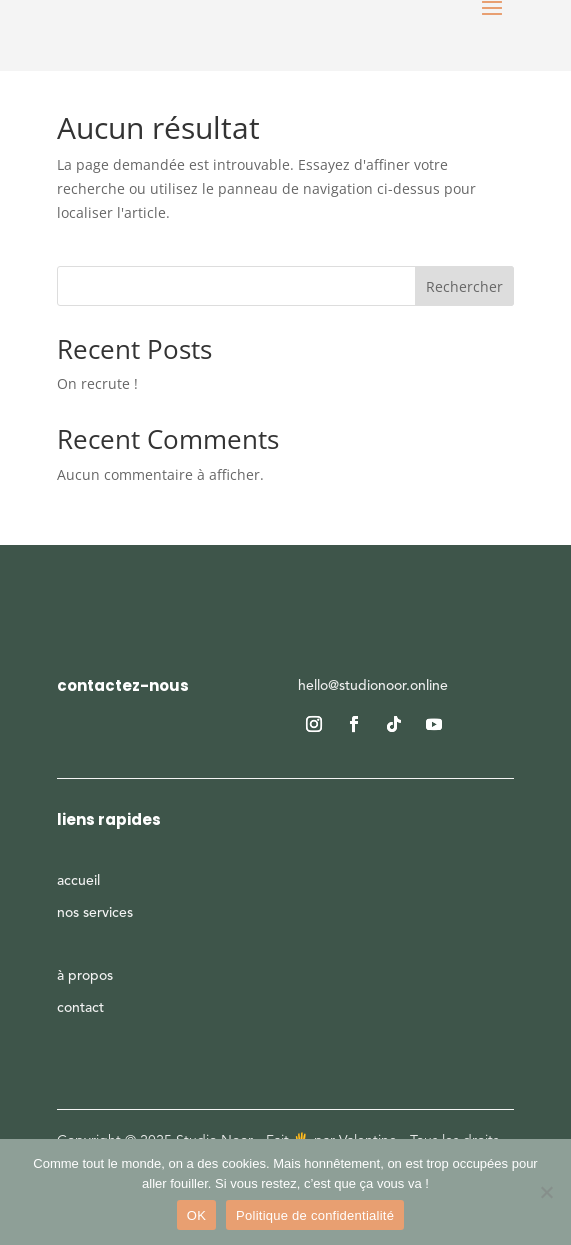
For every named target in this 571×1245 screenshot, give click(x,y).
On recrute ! (97, 383)
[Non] (546, 1192)
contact (80, 1008)
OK (196, 1215)
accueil (78, 881)
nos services (95, 913)
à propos (85, 976)
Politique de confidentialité (315, 1215)
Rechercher (464, 286)
